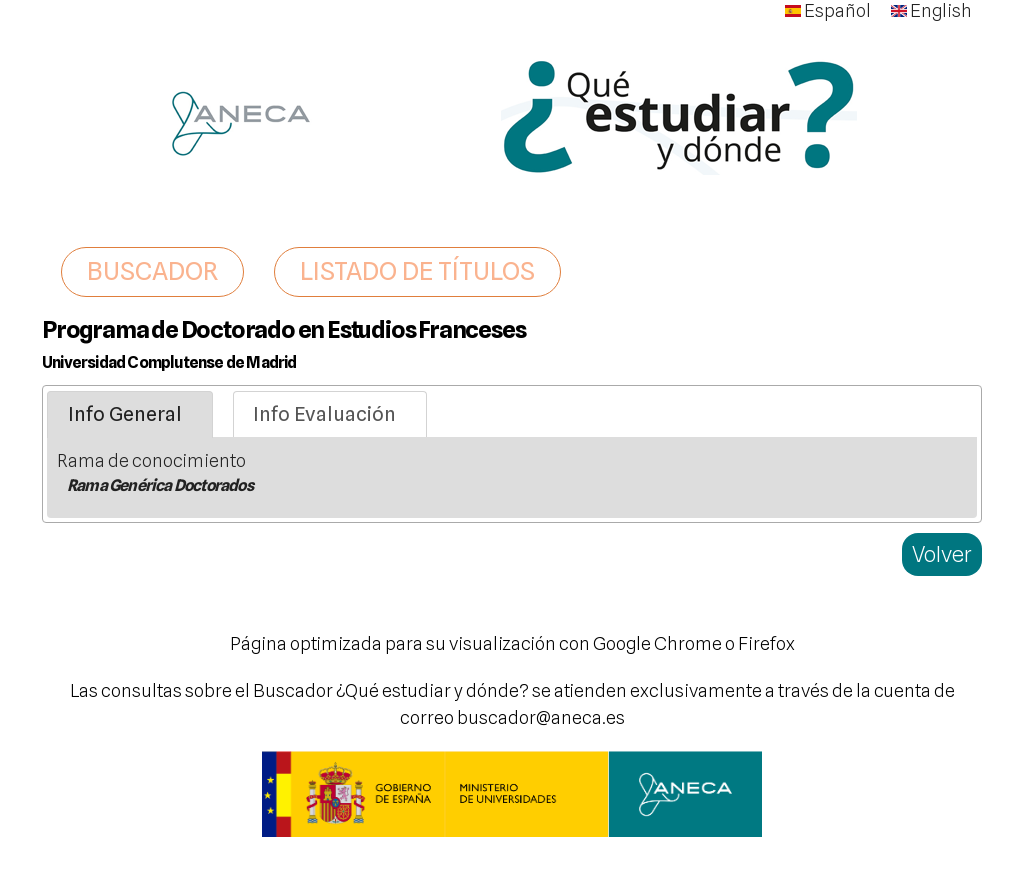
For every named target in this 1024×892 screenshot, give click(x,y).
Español (828, 10)
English (931, 10)
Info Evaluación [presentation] (324, 414)
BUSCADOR (152, 271)
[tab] (130, 415)
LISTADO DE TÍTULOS (417, 271)
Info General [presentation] (125, 414)
